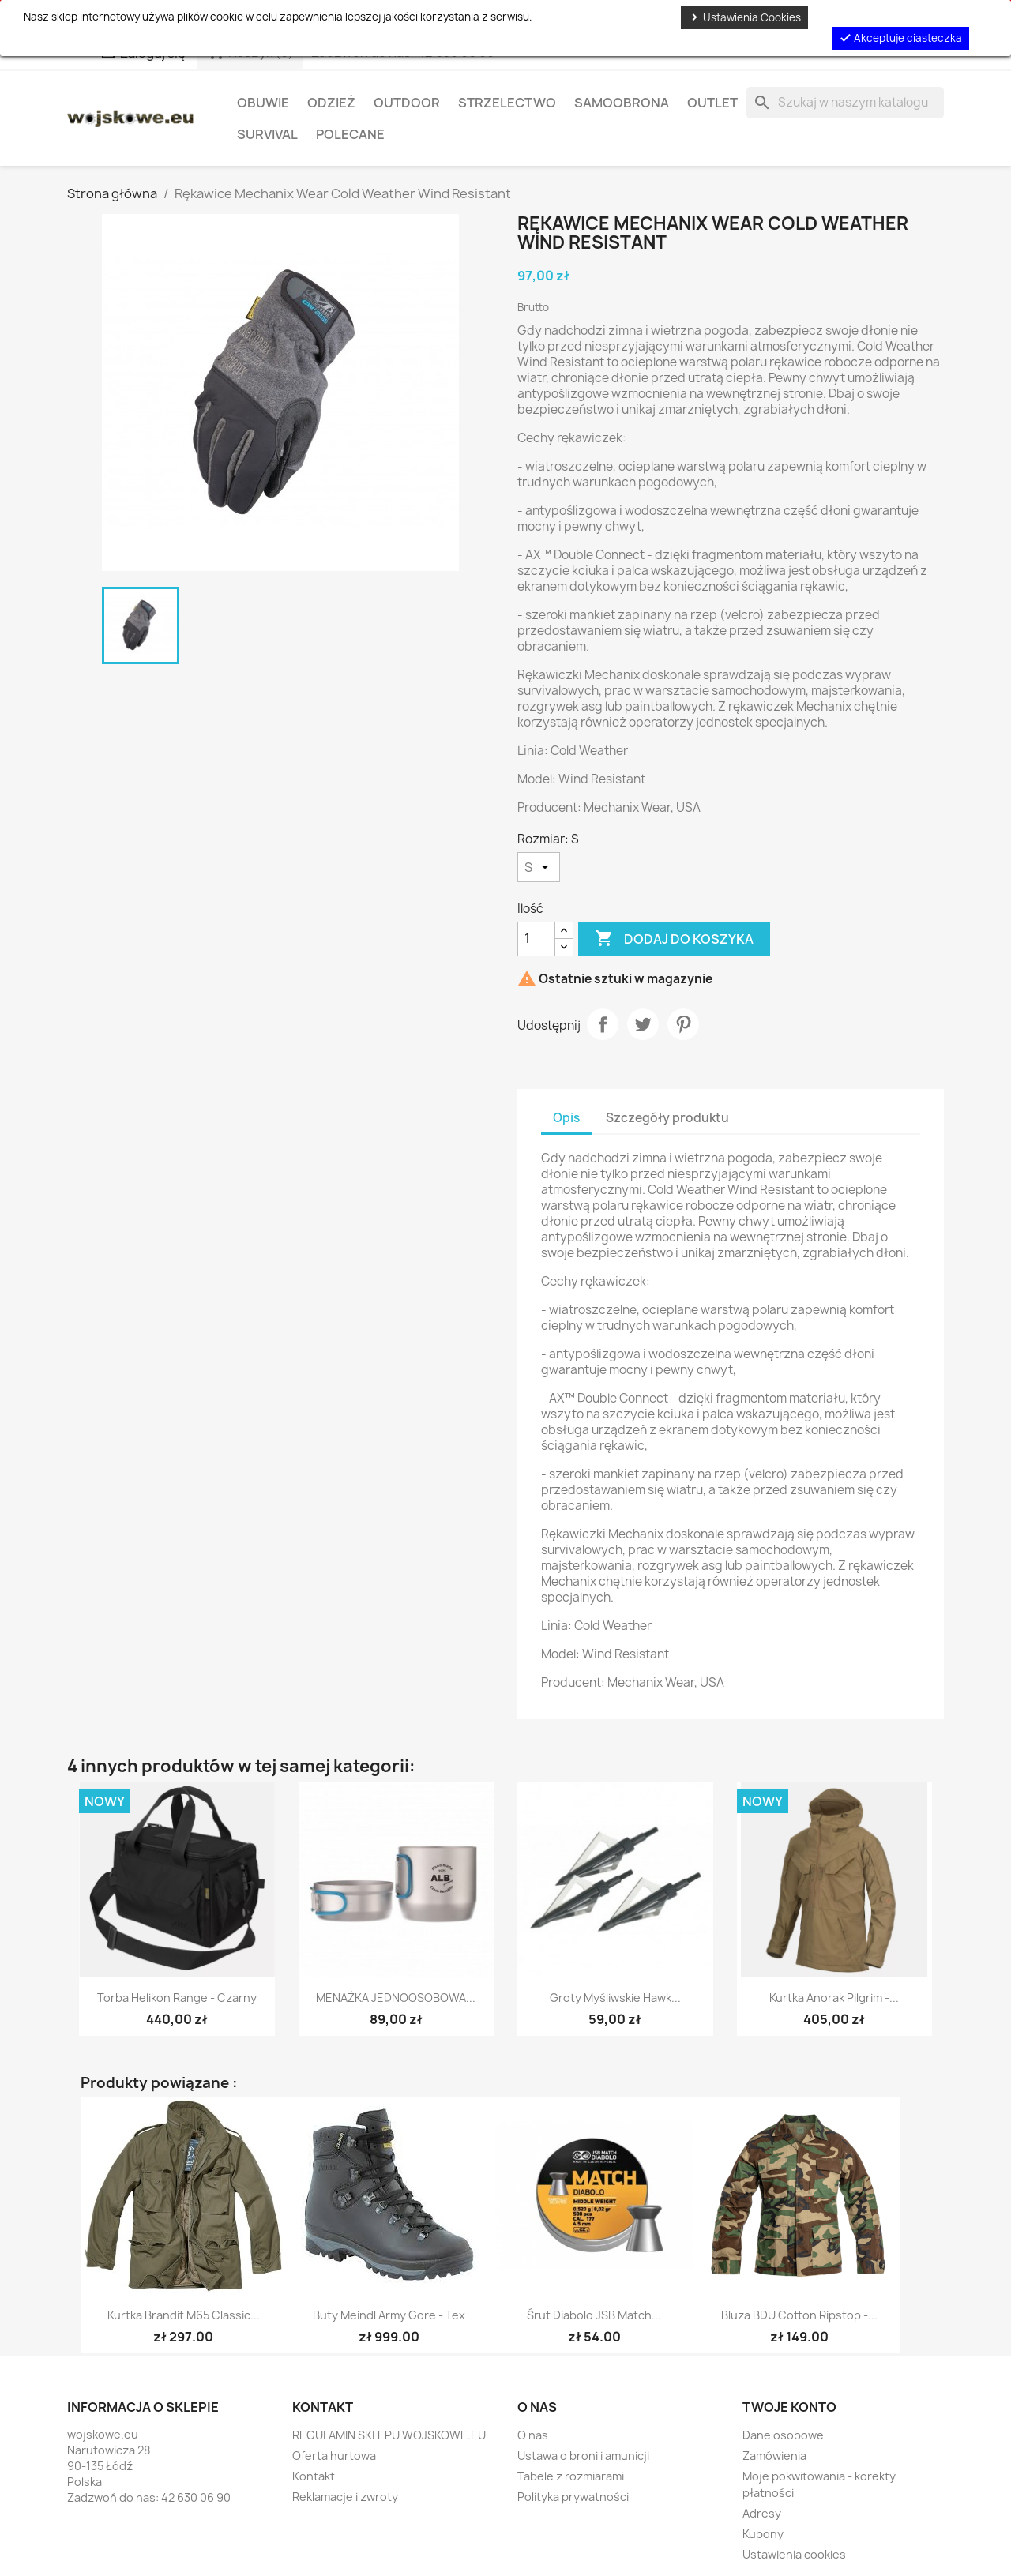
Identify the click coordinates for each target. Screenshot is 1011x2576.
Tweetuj (643, 1024)
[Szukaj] (845, 102)
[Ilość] (536, 939)
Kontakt (313, 2476)
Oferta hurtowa (334, 2455)
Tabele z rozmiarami (570, 2476)
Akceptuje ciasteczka (900, 38)
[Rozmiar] (538, 867)
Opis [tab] (566, 1118)
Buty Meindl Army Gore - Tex (389, 2315)
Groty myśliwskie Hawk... (615, 1997)
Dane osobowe (783, 2435)
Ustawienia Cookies (744, 17)
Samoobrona (621, 102)
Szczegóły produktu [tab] (667, 1118)
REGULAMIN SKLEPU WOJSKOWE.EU (389, 2435)
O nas (532, 2435)
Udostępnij (602, 1024)
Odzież (331, 102)
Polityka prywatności (573, 2496)
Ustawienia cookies (794, 2554)
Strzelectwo (507, 102)
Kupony (763, 2533)
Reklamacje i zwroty (345, 2496)
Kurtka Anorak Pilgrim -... (834, 1997)
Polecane (350, 134)
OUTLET (712, 102)
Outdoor (407, 102)
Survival (267, 134)
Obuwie (263, 102)
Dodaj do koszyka (674, 939)
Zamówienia (774, 2455)
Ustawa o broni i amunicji (583, 2455)
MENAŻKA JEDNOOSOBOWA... (395, 1997)
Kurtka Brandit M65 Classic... (183, 2315)
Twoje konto (789, 2407)
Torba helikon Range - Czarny (177, 1997)
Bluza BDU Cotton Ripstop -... (799, 2315)
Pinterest (683, 1024)
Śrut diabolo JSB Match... (594, 2315)
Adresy (761, 2513)
